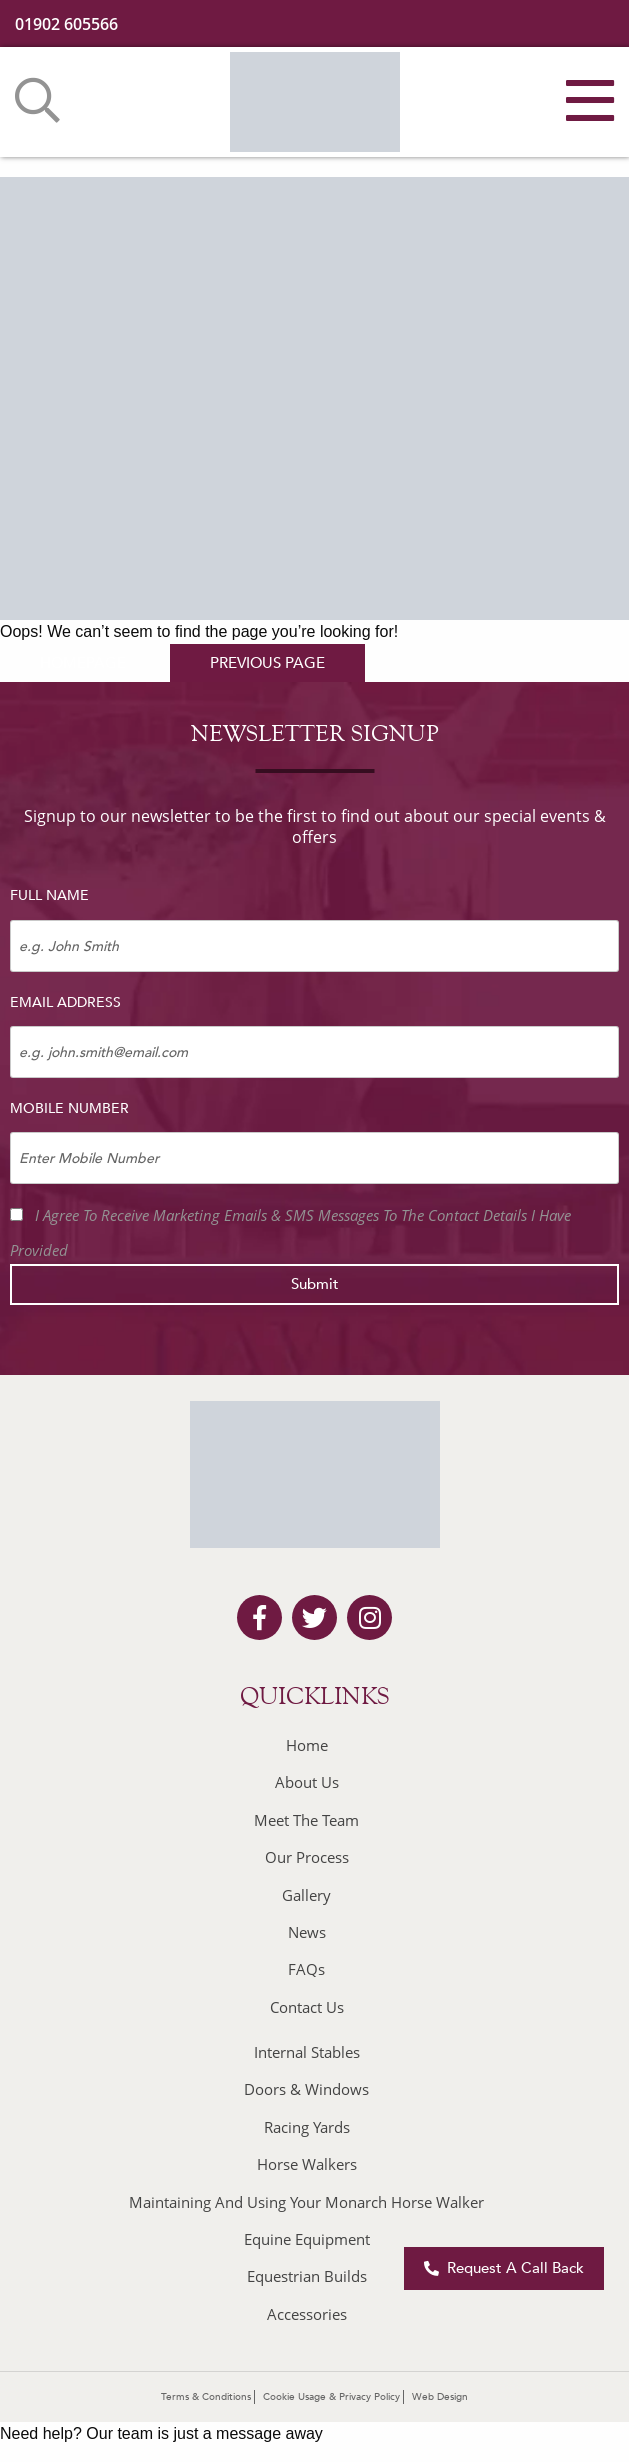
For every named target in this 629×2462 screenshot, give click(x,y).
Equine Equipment (307, 2239)
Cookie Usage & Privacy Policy (331, 2397)
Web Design (440, 2397)
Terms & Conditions (206, 2397)
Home (307, 1745)
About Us (307, 1782)
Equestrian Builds (307, 2276)
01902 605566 (66, 24)
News (307, 1932)
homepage (83, 663)
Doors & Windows (306, 2089)
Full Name (49, 895)
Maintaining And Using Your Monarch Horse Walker (306, 2202)
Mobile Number (69, 1108)
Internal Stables (307, 2052)
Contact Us (307, 2007)
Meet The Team (306, 1820)
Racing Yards (307, 2127)
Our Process (307, 1857)
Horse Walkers (307, 2164)
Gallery (306, 1895)
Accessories (307, 2314)
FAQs (306, 1969)
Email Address (65, 1002)
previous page (267, 663)
